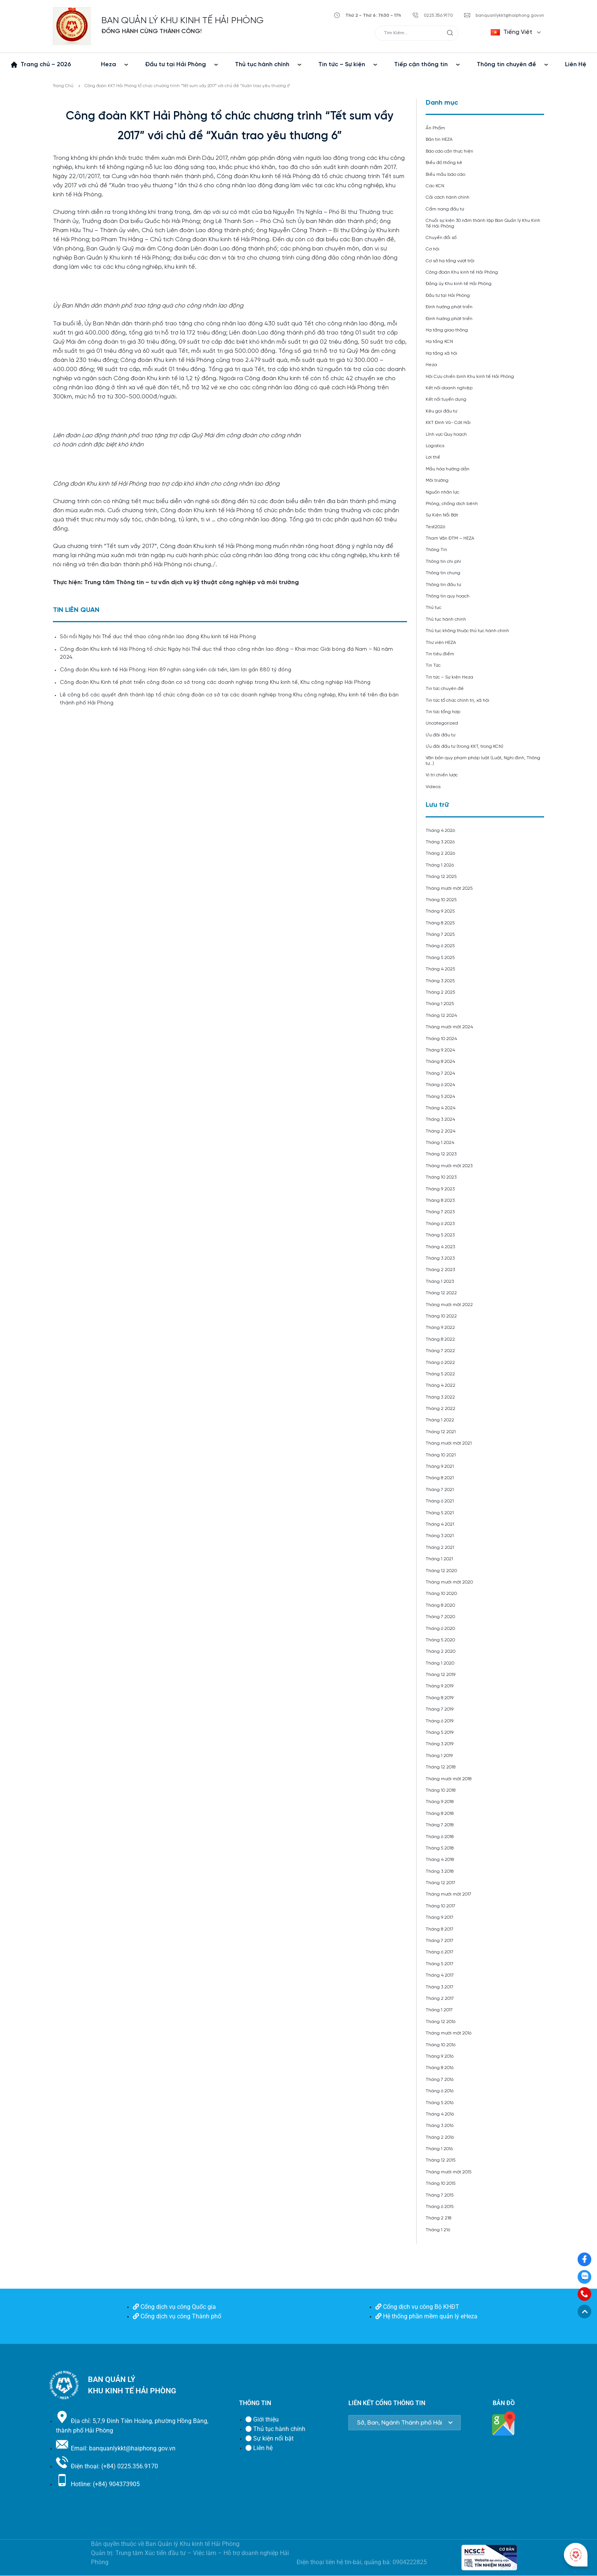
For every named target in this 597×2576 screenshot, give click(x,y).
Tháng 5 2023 (440, 1235)
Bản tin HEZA (439, 139)
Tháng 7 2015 (439, 2195)
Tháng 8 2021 (440, 1477)
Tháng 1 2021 (439, 1558)
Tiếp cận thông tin (421, 64)
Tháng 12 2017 (440, 1882)
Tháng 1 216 (438, 2229)
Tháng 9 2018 (439, 1801)
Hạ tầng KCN (439, 341)
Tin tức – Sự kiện (341, 64)
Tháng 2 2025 (440, 992)
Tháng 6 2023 (440, 1223)
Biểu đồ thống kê (444, 162)
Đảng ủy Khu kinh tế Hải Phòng (459, 283)
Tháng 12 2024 (441, 1015)
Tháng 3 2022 (440, 1397)
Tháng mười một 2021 (449, 1443)
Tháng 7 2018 (439, 1824)
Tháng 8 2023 (440, 1200)
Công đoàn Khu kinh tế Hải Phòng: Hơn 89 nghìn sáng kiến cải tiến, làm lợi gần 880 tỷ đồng (175, 670)
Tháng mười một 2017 (448, 1894)
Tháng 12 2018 (440, 1767)
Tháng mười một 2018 (448, 1778)
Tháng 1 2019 (439, 1755)
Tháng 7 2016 (439, 2079)
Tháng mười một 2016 (448, 2033)
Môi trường (437, 480)
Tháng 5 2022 (440, 1374)
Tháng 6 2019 (439, 1721)
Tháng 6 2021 (440, 1501)
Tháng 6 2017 (439, 1952)
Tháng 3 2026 (440, 842)
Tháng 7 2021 (440, 1489)
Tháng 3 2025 (440, 980)
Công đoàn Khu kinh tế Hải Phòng (462, 272)
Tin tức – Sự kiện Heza (449, 677)
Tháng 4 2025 (440, 969)
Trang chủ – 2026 (46, 64)
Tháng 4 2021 (440, 1524)
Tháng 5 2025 (440, 957)
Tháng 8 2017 (439, 1929)
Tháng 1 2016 (439, 2148)
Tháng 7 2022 (440, 1350)
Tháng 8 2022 (440, 1339)
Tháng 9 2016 (439, 2056)
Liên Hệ (575, 64)
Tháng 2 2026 (440, 853)
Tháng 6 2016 (439, 2091)
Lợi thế (433, 457)
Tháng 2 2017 (440, 1998)
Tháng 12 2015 (440, 2160)
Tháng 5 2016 (439, 2102)
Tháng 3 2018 (439, 1871)
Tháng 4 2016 (440, 2114)
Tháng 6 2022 (440, 1362)
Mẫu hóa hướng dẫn (447, 469)
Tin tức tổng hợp (443, 711)
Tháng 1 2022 (440, 1420)
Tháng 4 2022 (440, 1385)
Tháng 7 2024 (440, 1073)
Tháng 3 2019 (439, 1743)
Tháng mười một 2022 (449, 1304)
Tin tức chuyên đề (445, 688)
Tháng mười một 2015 (448, 2172)
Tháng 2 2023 (440, 1269)
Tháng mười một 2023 (449, 1165)
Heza (108, 64)
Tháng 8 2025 (440, 923)
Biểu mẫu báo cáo (445, 174)
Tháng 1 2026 (440, 865)
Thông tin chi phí (443, 561)
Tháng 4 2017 (440, 1975)
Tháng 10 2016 (440, 2044)
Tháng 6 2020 (440, 1628)
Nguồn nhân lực (442, 492)
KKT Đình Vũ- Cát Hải (448, 422)
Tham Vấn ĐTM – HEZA (450, 538)
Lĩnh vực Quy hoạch (446, 434)
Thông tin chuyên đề (506, 64)
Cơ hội (432, 249)
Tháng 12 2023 (441, 1154)
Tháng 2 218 (438, 2218)
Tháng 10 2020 (441, 1593)
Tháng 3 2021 (440, 1535)
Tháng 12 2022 (441, 1292)
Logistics (435, 445)
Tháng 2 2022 (440, 1408)
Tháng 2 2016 (440, 2137)
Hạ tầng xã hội (441, 353)
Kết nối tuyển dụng (446, 399)
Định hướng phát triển (449, 306)
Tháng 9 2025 (440, 911)
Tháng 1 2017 (439, 2009)
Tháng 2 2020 (440, 1651)
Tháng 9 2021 (440, 1466)
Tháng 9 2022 (440, 1327)
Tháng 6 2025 (440, 945)
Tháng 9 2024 (440, 1050)
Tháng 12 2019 (440, 1674)
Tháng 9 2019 (439, 1686)
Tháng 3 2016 (439, 2125)
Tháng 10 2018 (440, 1790)
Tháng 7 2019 (439, 1709)
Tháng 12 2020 (441, 1570)
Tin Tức (433, 665)
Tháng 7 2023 (440, 1211)
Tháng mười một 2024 (449, 1026)
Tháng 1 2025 (440, 1003)
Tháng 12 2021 (441, 1431)
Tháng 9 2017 (439, 1917)
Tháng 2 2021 (440, 1547)
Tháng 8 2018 (439, 1813)
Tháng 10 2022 (441, 1316)
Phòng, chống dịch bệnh (452, 503)
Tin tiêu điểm (440, 654)
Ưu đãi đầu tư (440, 735)
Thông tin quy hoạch (447, 596)
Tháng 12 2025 (441, 876)
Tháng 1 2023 (440, 1281)
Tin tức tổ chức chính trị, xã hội (457, 700)
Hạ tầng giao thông (447, 330)
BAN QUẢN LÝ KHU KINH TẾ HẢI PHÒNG (182, 20)
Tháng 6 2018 (439, 1836)
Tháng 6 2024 (440, 1084)
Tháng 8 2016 (439, 2067)
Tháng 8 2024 (440, 1061)
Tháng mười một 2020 (449, 1582)
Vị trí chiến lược (442, 775)
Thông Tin (436, 549)
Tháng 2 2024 (440, 1131)
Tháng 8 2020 (440, 1605)
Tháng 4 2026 (440, 830)
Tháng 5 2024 (440, 1096)
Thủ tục (433, 607)
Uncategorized (442, 723)
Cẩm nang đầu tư (445, 209)
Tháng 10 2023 (441, 1177)
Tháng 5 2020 (440, 1640)
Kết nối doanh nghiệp (449, 388)
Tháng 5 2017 (439, 1963)
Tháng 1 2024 (440, 1142)
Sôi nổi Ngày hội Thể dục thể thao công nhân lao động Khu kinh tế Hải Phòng (158, 637)
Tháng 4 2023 (440, 1246)
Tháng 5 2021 (440, 1512)
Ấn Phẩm (435, 128)
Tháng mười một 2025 (449, 888)
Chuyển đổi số (441, 237)
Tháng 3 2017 (439, 1987)
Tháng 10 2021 (441, 1455)
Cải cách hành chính (447, 197)
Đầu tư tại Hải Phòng (175, 64)
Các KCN (435, 185)
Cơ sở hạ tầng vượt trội (450, 260)
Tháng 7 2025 (440, 934)
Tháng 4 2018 (440, 1859)
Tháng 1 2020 (440, 1663)
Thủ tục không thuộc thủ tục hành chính (467, 630)
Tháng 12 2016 (440, 2021)
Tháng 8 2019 (439, 1697)
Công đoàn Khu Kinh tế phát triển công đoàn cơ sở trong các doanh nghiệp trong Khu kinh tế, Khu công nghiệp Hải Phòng (215, 682)
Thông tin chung (443, 572)
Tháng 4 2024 (440, 1108)
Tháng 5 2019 (439, 1732)
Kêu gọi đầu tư (441, 411)
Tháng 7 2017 (439, 1940)
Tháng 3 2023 (440, 1258)
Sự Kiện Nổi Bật (442, 515)
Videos (433, 786)
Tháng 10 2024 (441, 1038)
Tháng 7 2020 (440, 1616)
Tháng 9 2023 (440, 1189)
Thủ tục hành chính (262, 64)
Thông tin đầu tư (443, 584)
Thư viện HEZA (441, 642)
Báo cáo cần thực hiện (449, 151)
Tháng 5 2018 (439, 1848)
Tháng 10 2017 (440, 1906)
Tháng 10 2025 (441, 899)
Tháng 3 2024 (440, 1119)
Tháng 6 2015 (439, 2206)
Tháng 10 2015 (440, 2183)
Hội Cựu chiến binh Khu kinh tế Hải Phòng (470, 376)
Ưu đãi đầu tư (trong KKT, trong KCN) (464, 746)
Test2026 (435, 526)
